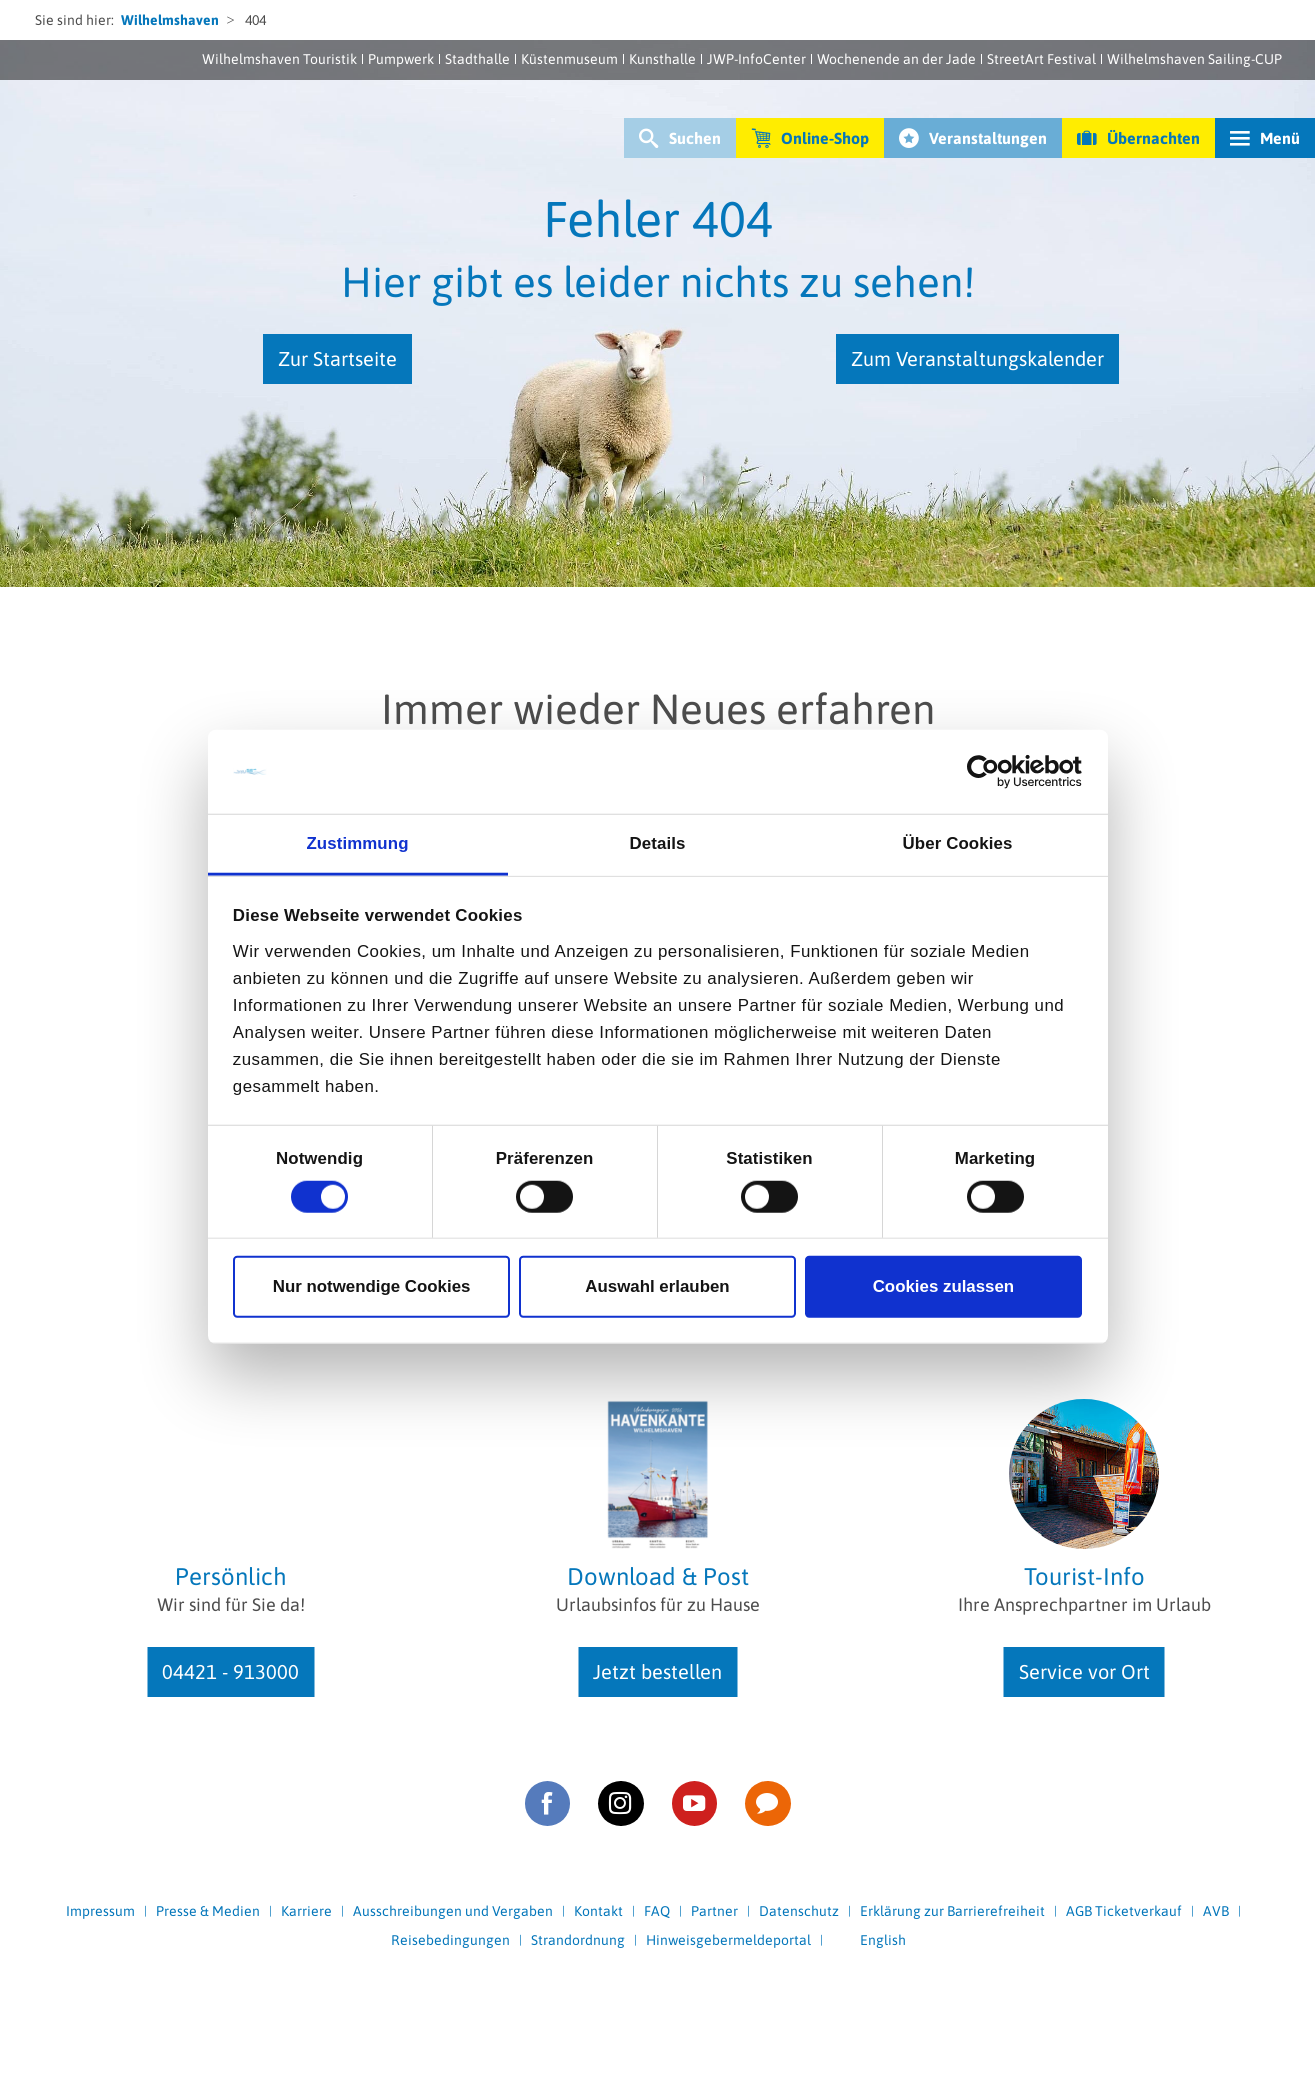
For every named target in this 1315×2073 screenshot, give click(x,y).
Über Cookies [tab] (958, 843)
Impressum (100, 1911)
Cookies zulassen (944, 1286)
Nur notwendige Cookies (372, 1286)
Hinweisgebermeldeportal (728, 1940)
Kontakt (598, 1911)
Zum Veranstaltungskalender (977, 358)
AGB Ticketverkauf (1124, 1911)
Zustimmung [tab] (357, 843)
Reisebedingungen (450, 1940)
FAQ (657, 1911)
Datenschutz (799, 1911)
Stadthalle (477, 59)
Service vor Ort (1084, 1671)
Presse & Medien (208, 1911)
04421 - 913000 (230, 1671)
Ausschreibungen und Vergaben (453, 1911)
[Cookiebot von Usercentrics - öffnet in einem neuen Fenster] (994, 772)
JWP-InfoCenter (756, 59)
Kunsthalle (662, 59)
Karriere (306, 1911)
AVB (1216, 1911)
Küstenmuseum (569, 59)
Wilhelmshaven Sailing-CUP (1194, 59)
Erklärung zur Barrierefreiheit (952, 1911)
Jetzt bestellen (657, 1671)
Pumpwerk (401, 59)
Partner (714, 1911)
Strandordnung (578, 1940)
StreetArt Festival (1041, 59)
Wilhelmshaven (170, 20)
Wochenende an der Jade (896, 59)
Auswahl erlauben (657, 1286)
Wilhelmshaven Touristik (279, 59)
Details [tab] (658, 843)
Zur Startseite (337, 358)
